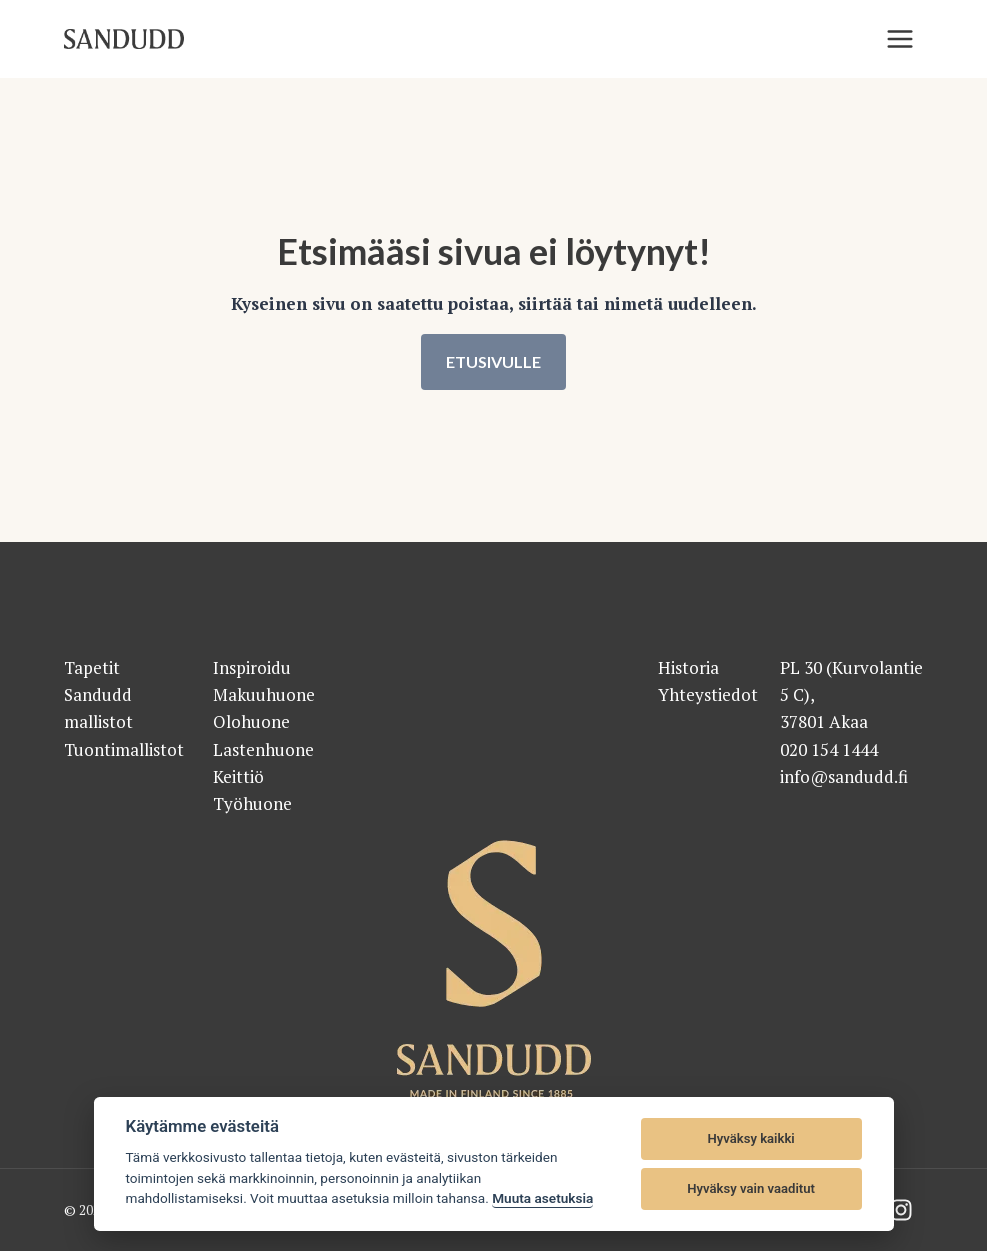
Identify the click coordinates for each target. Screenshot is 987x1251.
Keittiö (238, 776)
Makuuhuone (264, 694)
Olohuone (251, 722)
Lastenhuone (263, 749)
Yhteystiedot (708, 694)
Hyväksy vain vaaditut (751, 1188)
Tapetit (92, 667)
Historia (688, 667)
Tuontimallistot (124, 749)
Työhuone (252, 803)
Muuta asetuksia (542, 1198)
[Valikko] (900, 39)
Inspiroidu (252, 667)
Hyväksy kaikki (750, 1138)
